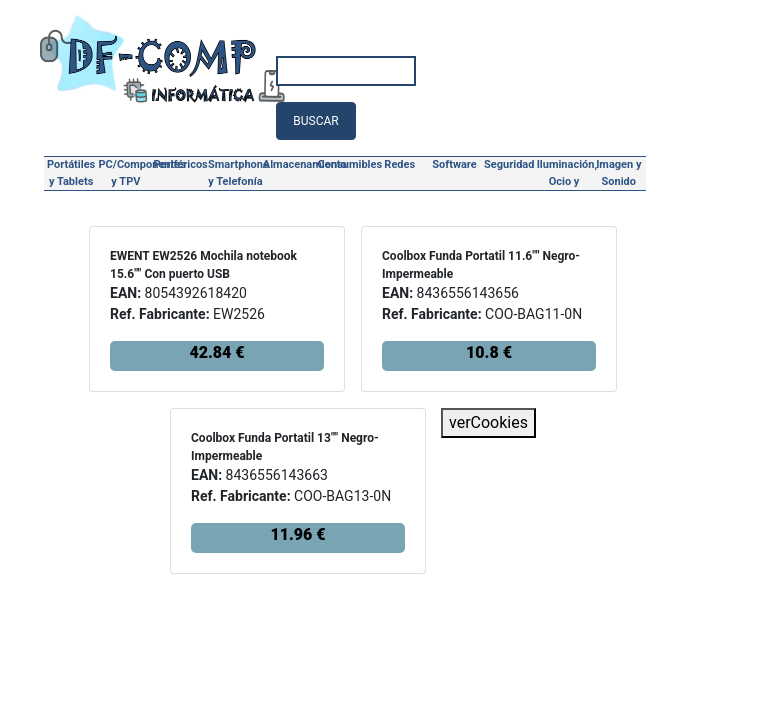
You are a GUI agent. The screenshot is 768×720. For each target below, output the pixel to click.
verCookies (488, 422)
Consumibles (345, 164)
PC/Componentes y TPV (126, 173)
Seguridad (509, 164)
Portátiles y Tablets (71, 173)
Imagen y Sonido (618, 173)
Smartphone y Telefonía (235, 173)
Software (454, 164)
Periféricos (181, 164)
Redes (399, 164)
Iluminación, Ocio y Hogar (564, 175)
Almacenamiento (290, 164)
